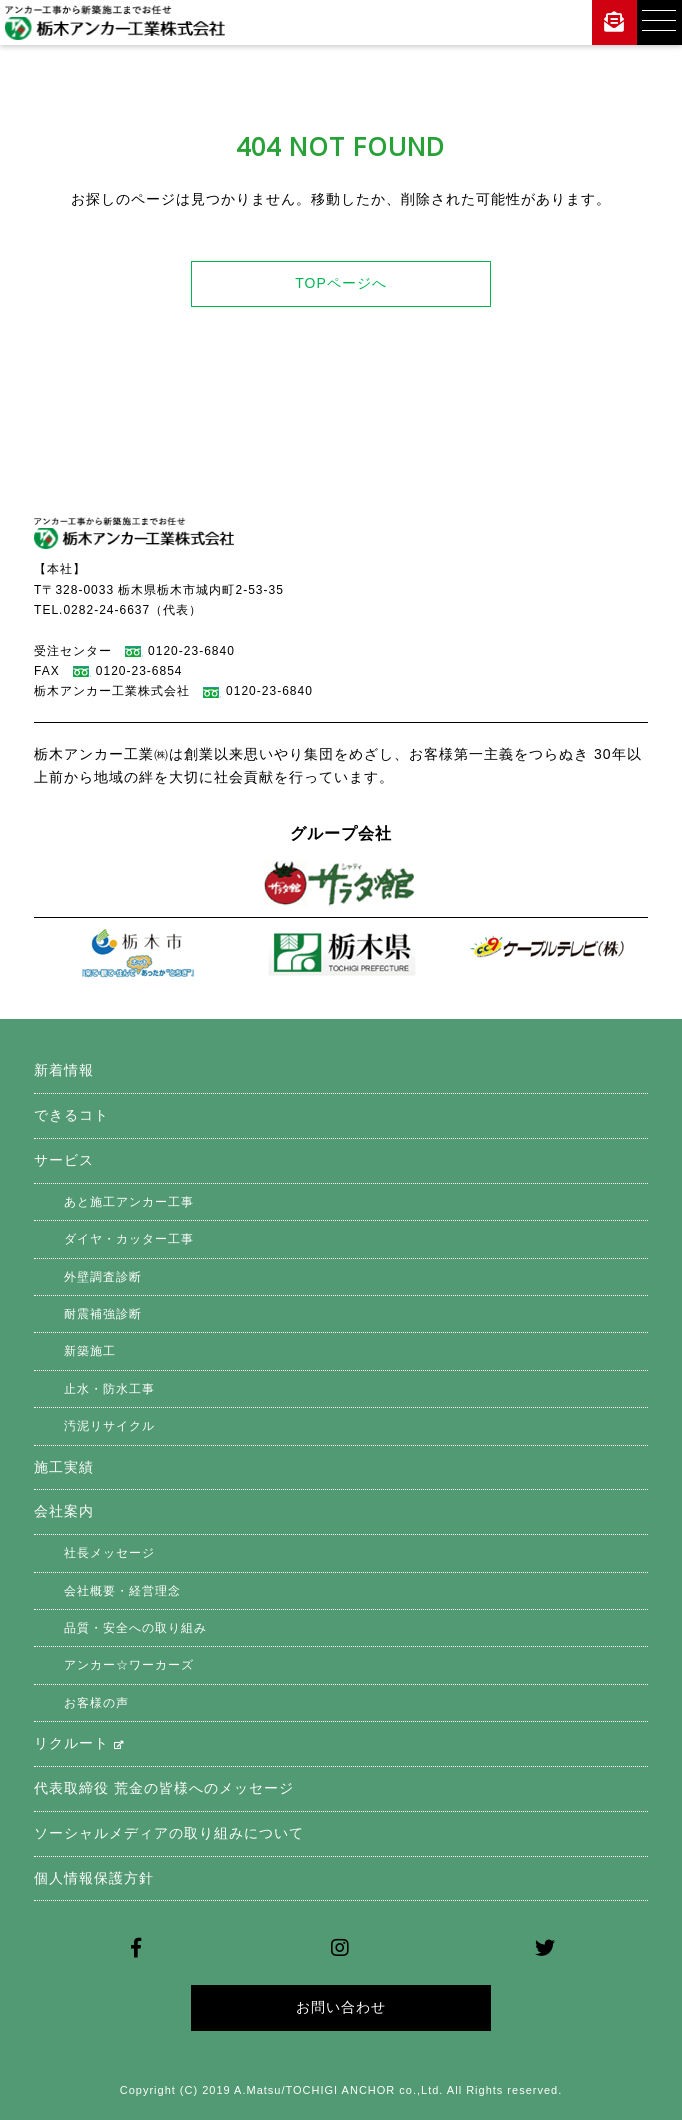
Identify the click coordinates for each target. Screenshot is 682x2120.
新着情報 (64, 1070)
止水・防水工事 (109, 1389)
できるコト (71, 1115)
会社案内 (64, 1511)
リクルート (79, 1743)
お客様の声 (96, 1703)
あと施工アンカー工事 (129, 1202)
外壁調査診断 (103, 1277)
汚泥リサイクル (109, 1426)
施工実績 (64, 1467)
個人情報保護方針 (94, 1878)
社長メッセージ (109, 1553)
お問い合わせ (341, 2007)
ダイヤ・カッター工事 (129, 1239)
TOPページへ (341, 283)
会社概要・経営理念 (122, 1591)
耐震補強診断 (103, 1314)
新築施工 (90, 1351)
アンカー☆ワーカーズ (129, 1665)
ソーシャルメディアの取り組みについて (169, 1833)
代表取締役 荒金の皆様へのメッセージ (164, 1788)
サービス (64, 1160)
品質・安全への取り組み (135, 1628)
